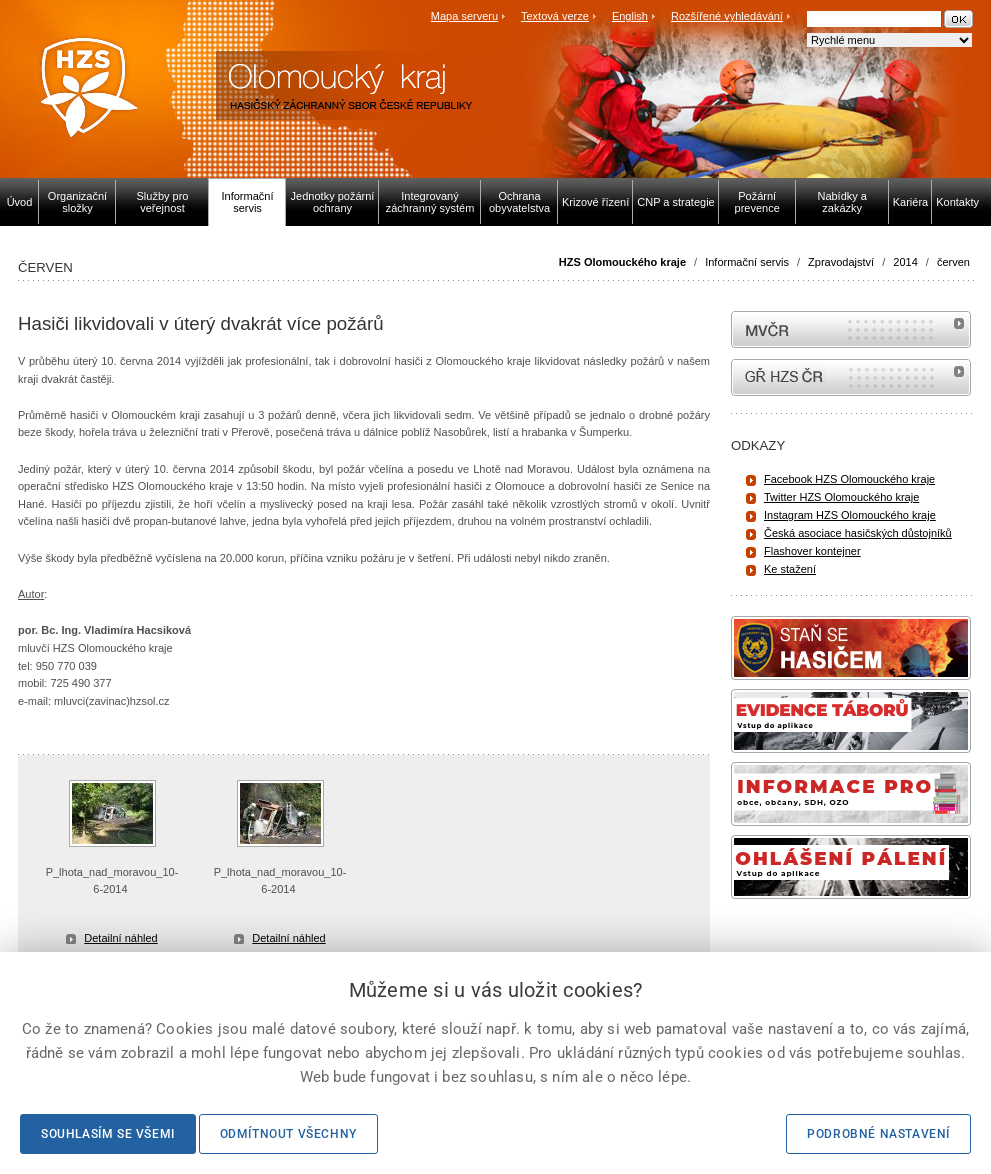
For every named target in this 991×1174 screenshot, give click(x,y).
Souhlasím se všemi (108, 1134)
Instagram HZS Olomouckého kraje (850, 515)
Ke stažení (790, 569)
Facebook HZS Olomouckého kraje (849, 479)
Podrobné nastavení (878, 1134)
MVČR (851, 329)
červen (953, 262)
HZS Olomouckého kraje (622, 262)
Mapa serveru (464, 16)
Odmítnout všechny (288, 1134)
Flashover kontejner (812, 551)
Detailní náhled (120, 938)
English (630, 16)
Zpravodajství (841, 262)
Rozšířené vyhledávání (727, 16)
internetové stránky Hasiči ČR (851, 377)
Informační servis (747, 262)
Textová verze (555, 16)
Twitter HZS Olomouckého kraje (841, 497)
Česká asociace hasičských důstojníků (858, 533)
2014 (905, 262)
